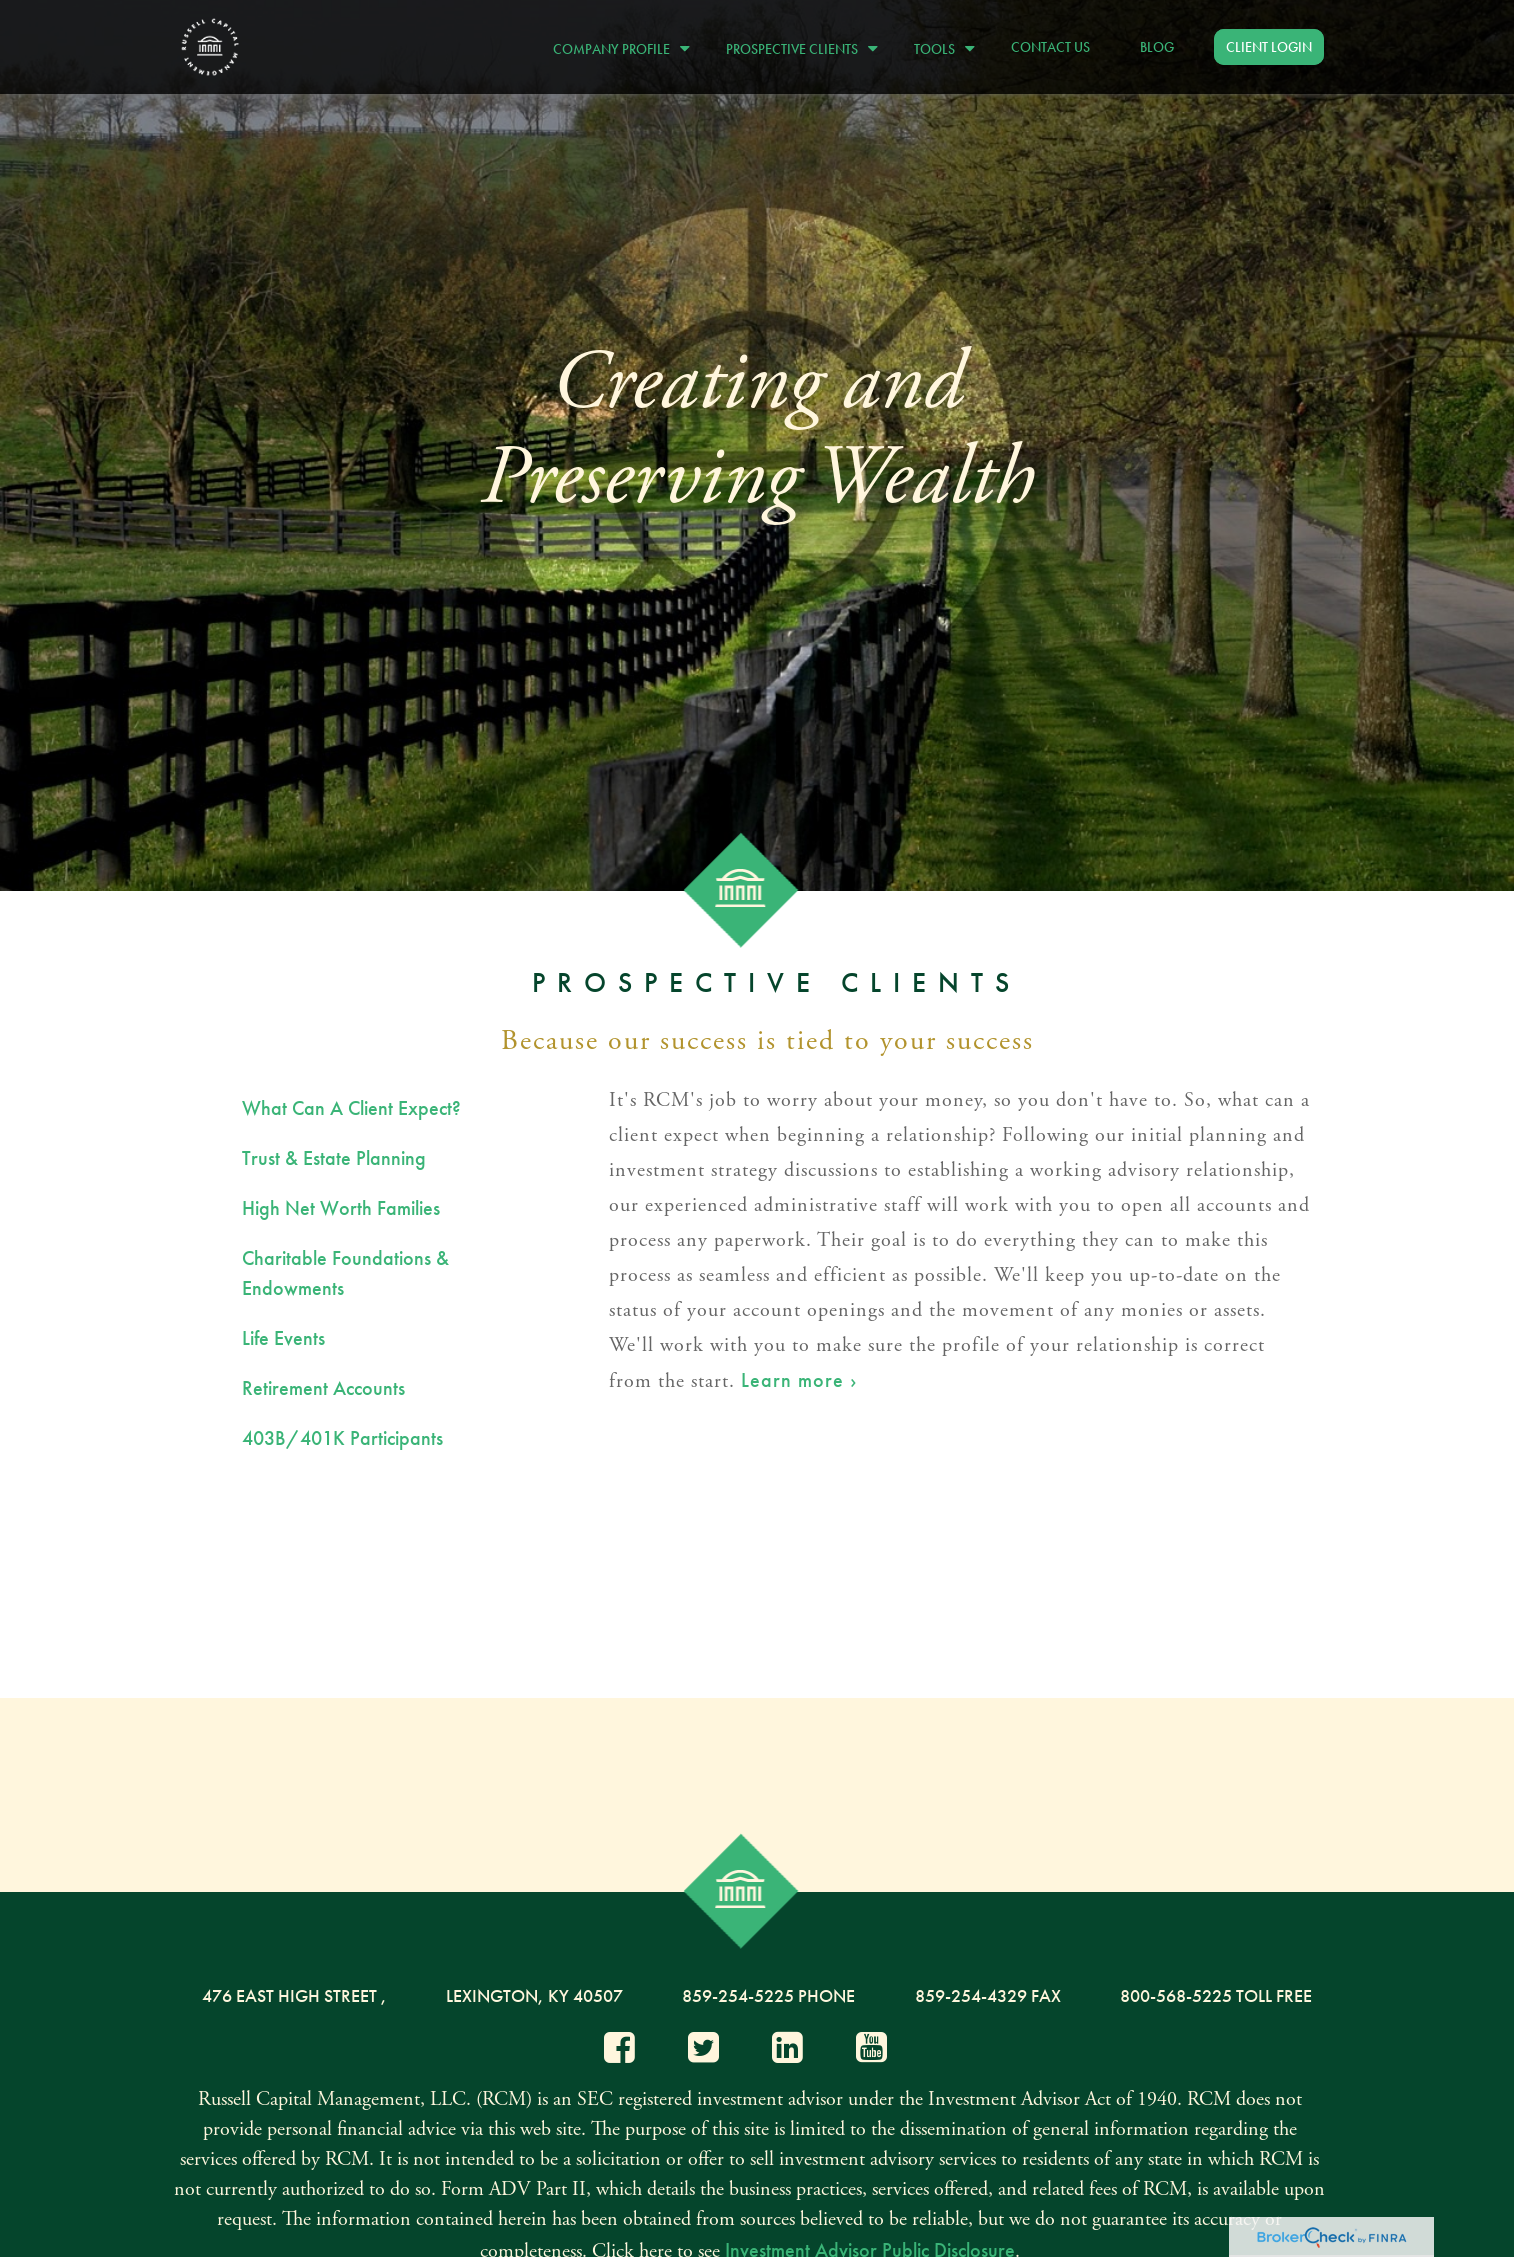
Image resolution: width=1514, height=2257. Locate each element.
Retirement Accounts (323, 1388)
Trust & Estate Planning (334, 1158)
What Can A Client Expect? (351, 1108)
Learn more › (799, 1380)
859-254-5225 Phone (768, 1995)
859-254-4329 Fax (988, 1995)
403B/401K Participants (342, 1438)
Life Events (283, 1338)
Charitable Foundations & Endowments (345, 1273)
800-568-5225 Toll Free (1216, 1995)
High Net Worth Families (341, 1208)
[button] (616, 46)
